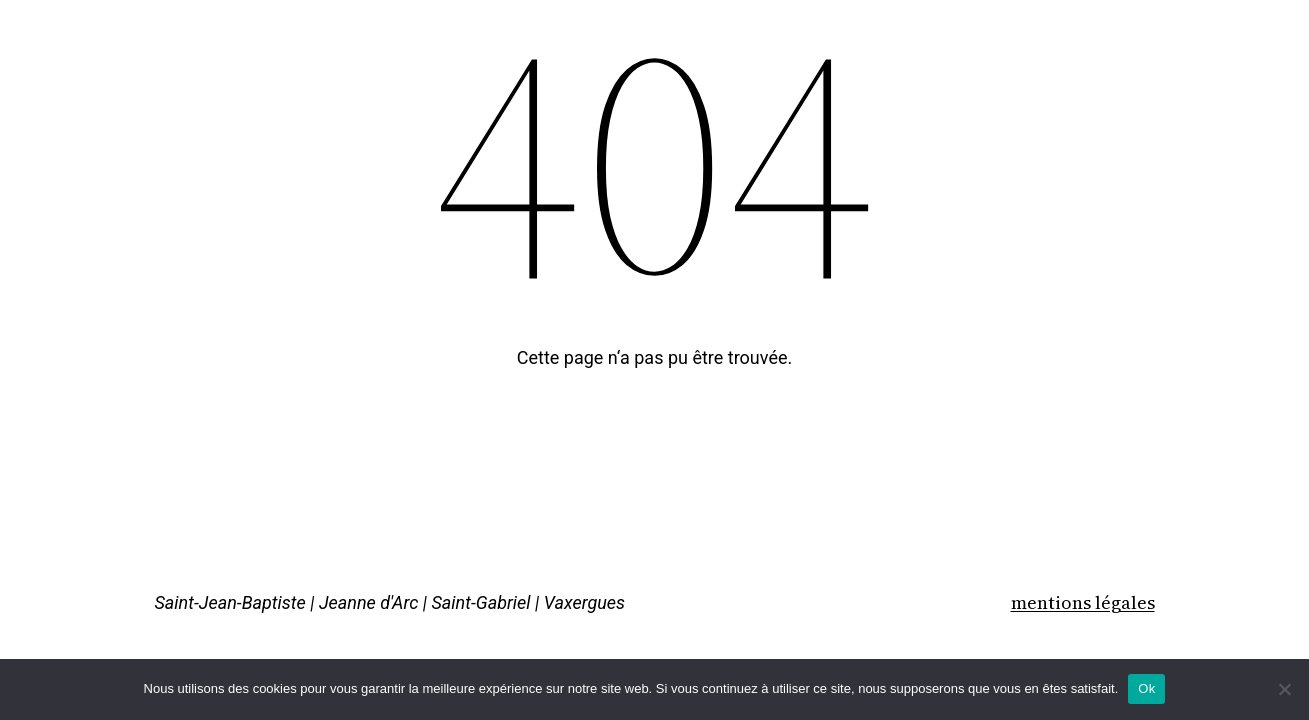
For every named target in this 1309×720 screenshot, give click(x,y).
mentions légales (1083, 602)
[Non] (1284, 689)
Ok (1146, 688)
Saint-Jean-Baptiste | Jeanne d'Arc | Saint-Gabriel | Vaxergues (390, 602)
